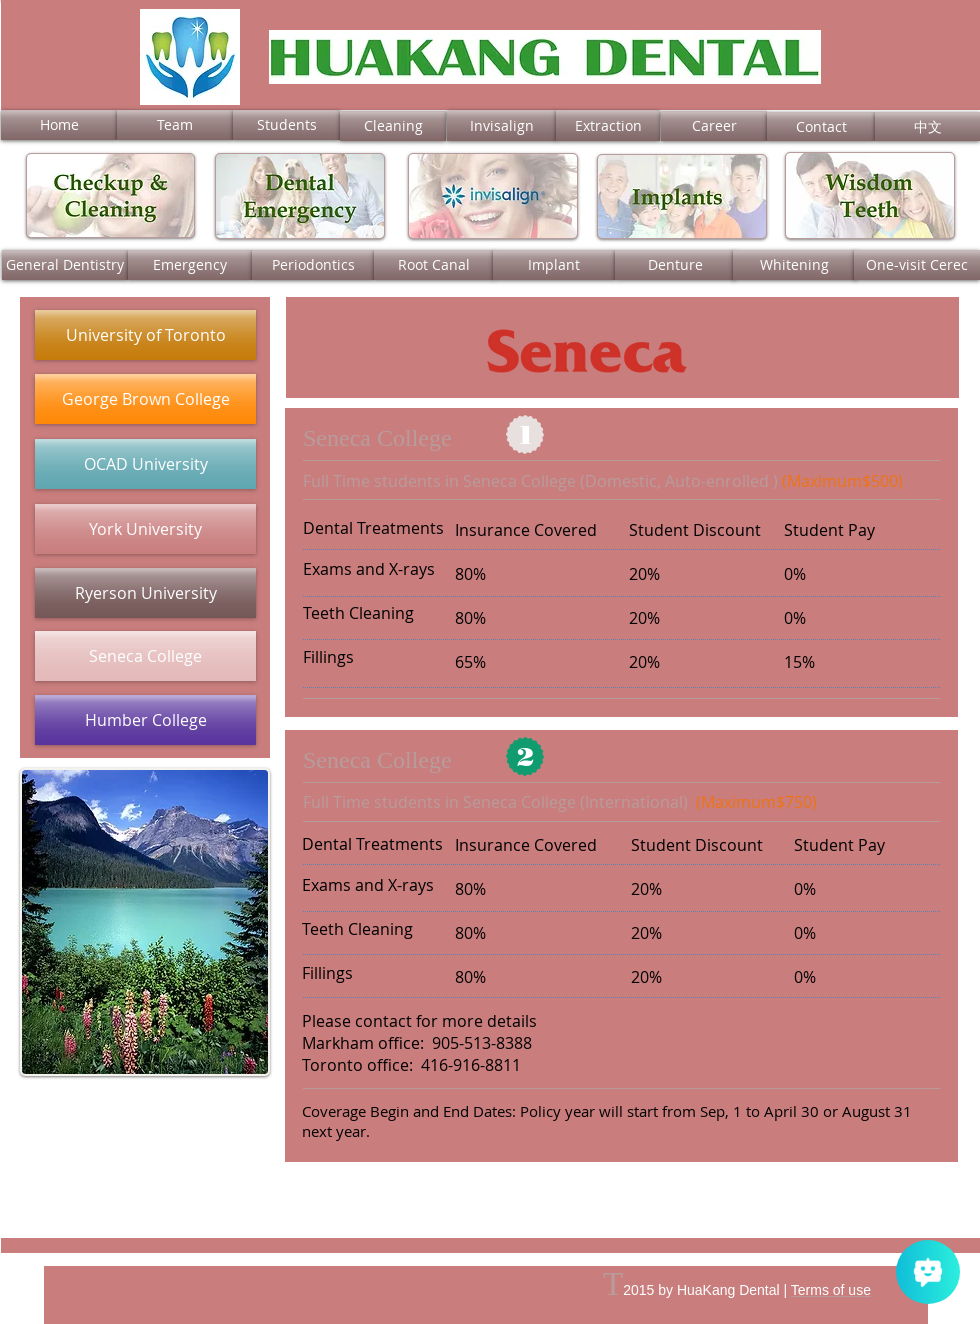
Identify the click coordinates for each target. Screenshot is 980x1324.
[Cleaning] (393, 126)
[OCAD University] (145, 464)
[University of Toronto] (145, 335)
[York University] (145, 529)
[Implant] (554, 265)
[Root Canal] (434, 265)
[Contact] (821, 126)
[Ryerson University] (145, 593)
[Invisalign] (502, 125)
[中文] (927, 126)
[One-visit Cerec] (917, 265)
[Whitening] (794, 265)
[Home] (59, 125)
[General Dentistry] (65, 265)
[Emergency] (190, 265)
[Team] (175, 125)
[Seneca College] (145, 656)
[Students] (286, 125)
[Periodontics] (313, 265)
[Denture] (675, 265)
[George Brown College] (145, 399)
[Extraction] (608, 125)
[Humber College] (145, 720)
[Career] (714, 126)
